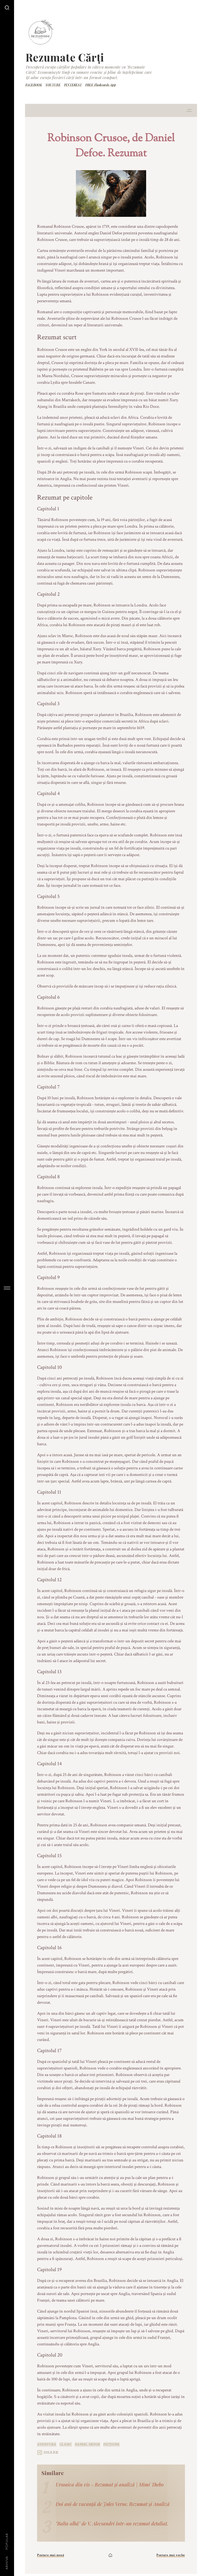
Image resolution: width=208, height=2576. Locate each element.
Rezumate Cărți (64, 57)
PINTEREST (73, 85)
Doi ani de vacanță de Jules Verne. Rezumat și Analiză (113, 2504)
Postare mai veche (170, 2555)
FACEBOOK (33, 85)
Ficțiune (111, 2444)
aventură (46, 2444)
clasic (65, 2444)
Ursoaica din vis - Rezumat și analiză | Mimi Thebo (110, 2484)
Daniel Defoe (87, 2444)
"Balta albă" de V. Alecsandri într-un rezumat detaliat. (112, 2523)
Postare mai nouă (50, 2555)
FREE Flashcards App (100, 85)
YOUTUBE (53, 85)
